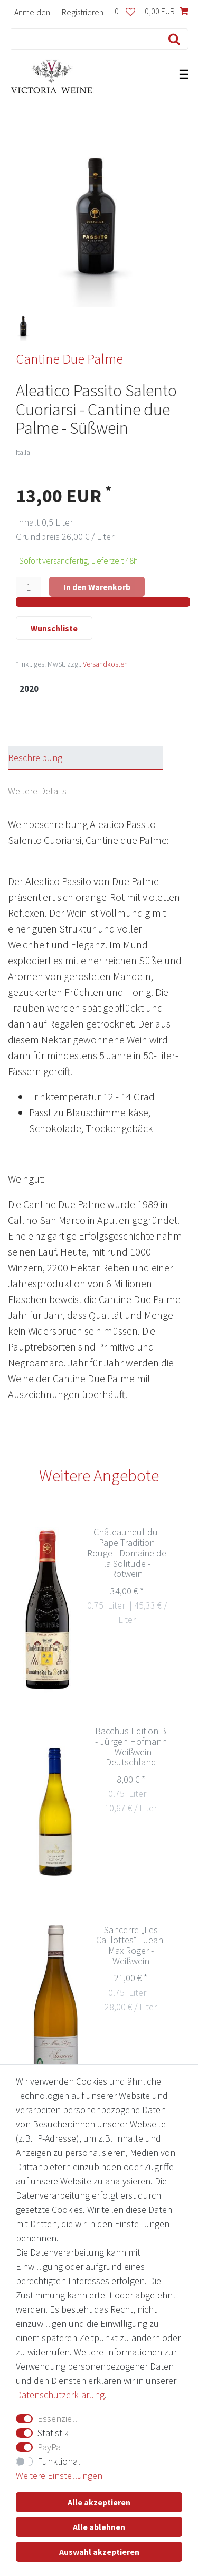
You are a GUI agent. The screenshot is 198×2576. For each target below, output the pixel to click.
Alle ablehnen (99, 2527)
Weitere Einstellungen (59, 2475)
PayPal (50, 2447)
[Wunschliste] (125, 12)
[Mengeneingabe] (28, 587)
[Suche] (172, 39)
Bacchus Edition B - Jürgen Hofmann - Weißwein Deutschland (131, 1746)
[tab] (95, 758)
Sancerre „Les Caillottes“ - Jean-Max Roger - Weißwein (131, 1945)
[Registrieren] (82, 12)
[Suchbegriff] (83, 39)
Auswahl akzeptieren (99, 2551)
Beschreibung (35, 758)
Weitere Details (37, 791)
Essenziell (57, 2418)
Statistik (53, 2433)
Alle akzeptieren (99, 2502)
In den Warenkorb (96, 587)
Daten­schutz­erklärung (60, 2395)
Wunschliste (54, 628)
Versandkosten (105, 664)
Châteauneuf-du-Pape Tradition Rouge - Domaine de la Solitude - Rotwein (126, 1553)
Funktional (58, 2461)
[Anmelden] (32, 12)
